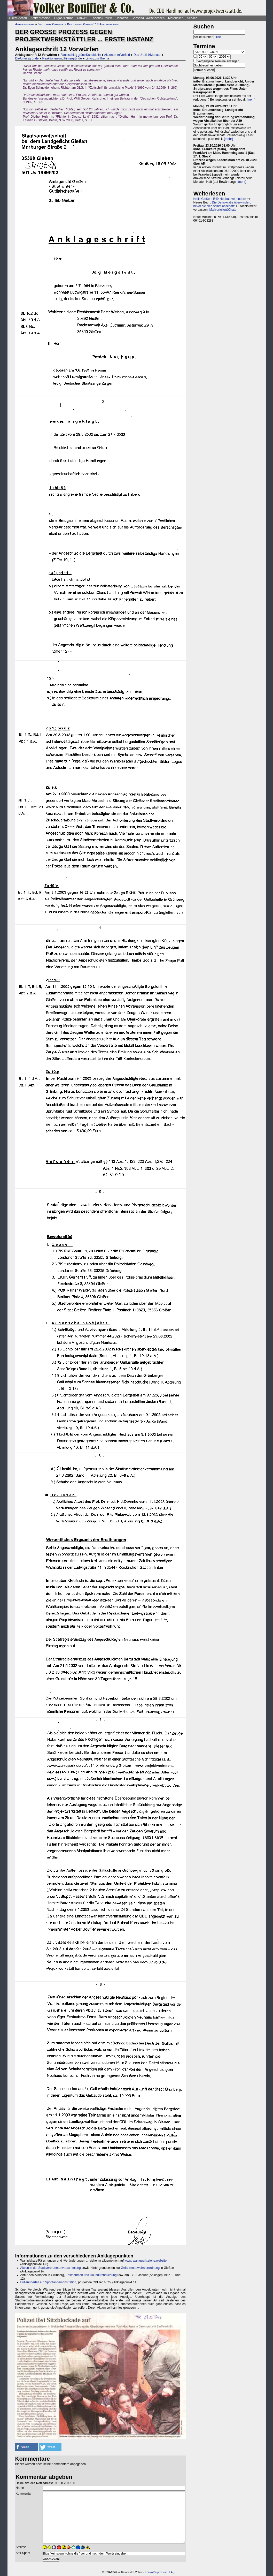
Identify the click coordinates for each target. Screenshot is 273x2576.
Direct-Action (18, 18)
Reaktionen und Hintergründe (62, 58)
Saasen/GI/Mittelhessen (148, 18)
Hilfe (218, 37)
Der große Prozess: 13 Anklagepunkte (93, 24)
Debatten (121, 18)
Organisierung (63, 18)
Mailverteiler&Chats (222, 209)
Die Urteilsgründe (27, 58)
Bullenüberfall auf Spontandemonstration (48, 2282)
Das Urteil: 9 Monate (147, 55)
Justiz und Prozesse (51, 24)
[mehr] (251, 99)
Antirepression (40, 18)
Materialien (175, 18)
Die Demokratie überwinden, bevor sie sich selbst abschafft (222, 204)
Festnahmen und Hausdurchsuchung (91, 2275)
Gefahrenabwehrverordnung (140, 2268)
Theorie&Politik (101, 18)
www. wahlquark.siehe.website (145, 2260)
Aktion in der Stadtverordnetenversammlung (50, 2268)
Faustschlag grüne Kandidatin (80, 55)
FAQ (172, 2572)
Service (192, 18)
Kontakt (149, 2572)
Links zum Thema (97, 58)
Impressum (160, 2572)
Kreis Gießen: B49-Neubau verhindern (219, 199)
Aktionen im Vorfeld (117, 55)
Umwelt (82, 18)
